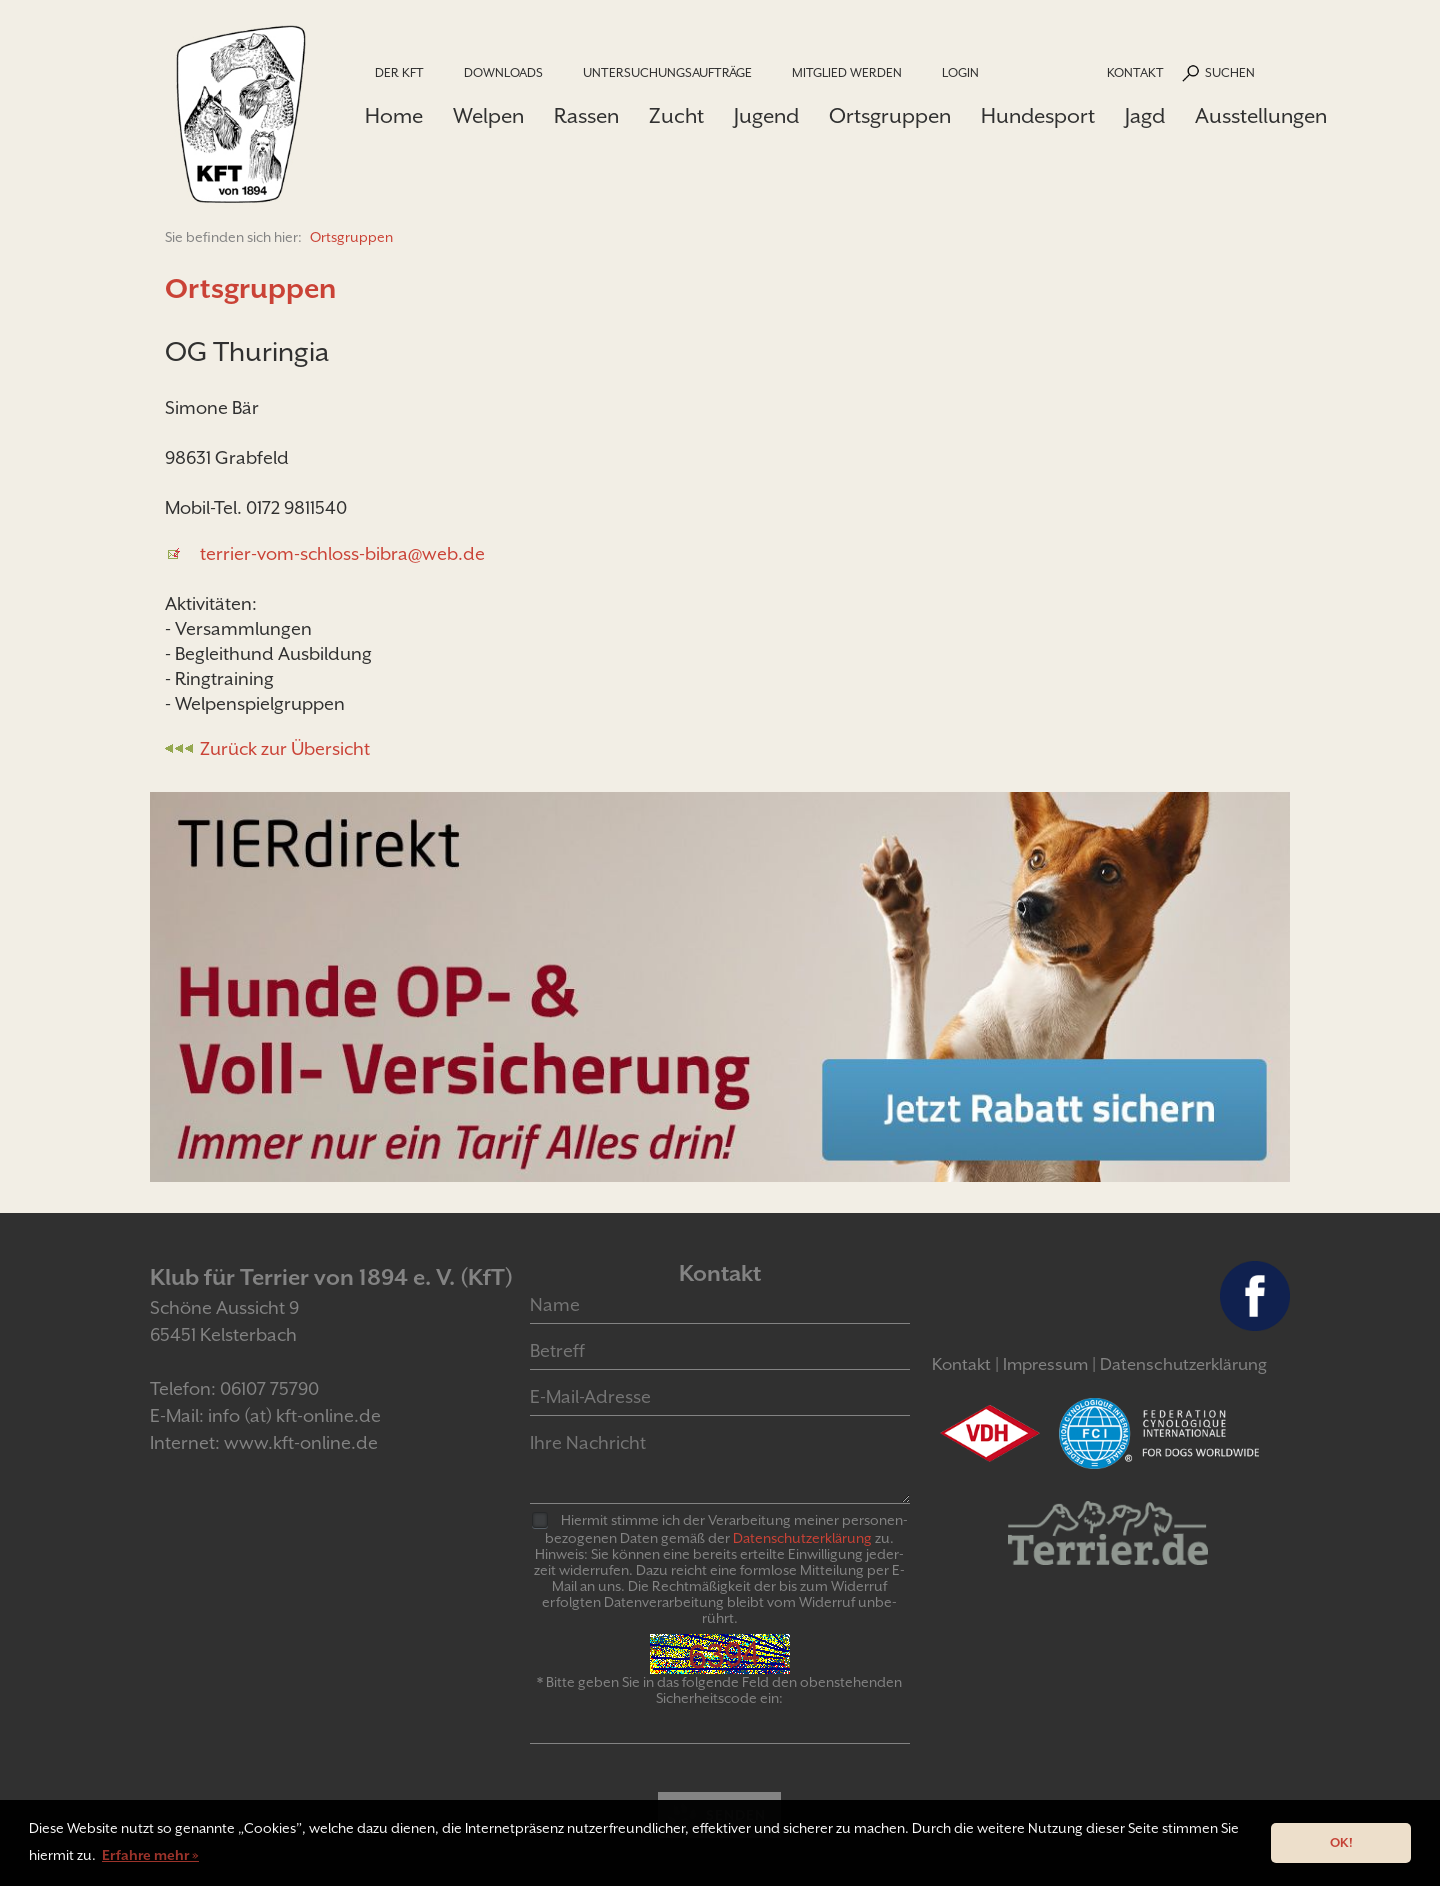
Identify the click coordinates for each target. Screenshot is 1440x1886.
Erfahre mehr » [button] (150, 1855)
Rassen (586, 116)
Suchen (1230, 72)
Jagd (1145, 116)
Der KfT (399, 72)
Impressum (1045, 1364)
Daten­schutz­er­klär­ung (802, 1538)
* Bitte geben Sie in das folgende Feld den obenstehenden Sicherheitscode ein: (719, 1690)
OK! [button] (1341, 1842)
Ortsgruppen (890, 116)
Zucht (676, 116)
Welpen (488, 116)
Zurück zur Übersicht (285, 748)
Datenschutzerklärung (1183, 1364)
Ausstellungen (1261, 116)
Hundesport (1038, 116)
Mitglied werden (847, 72)
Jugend (766, 116)
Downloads (503, 72)
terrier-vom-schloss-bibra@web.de (342, 553)
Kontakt (1135, 72)
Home (394, 116)
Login (960, 72)
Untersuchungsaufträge (667, 72)
